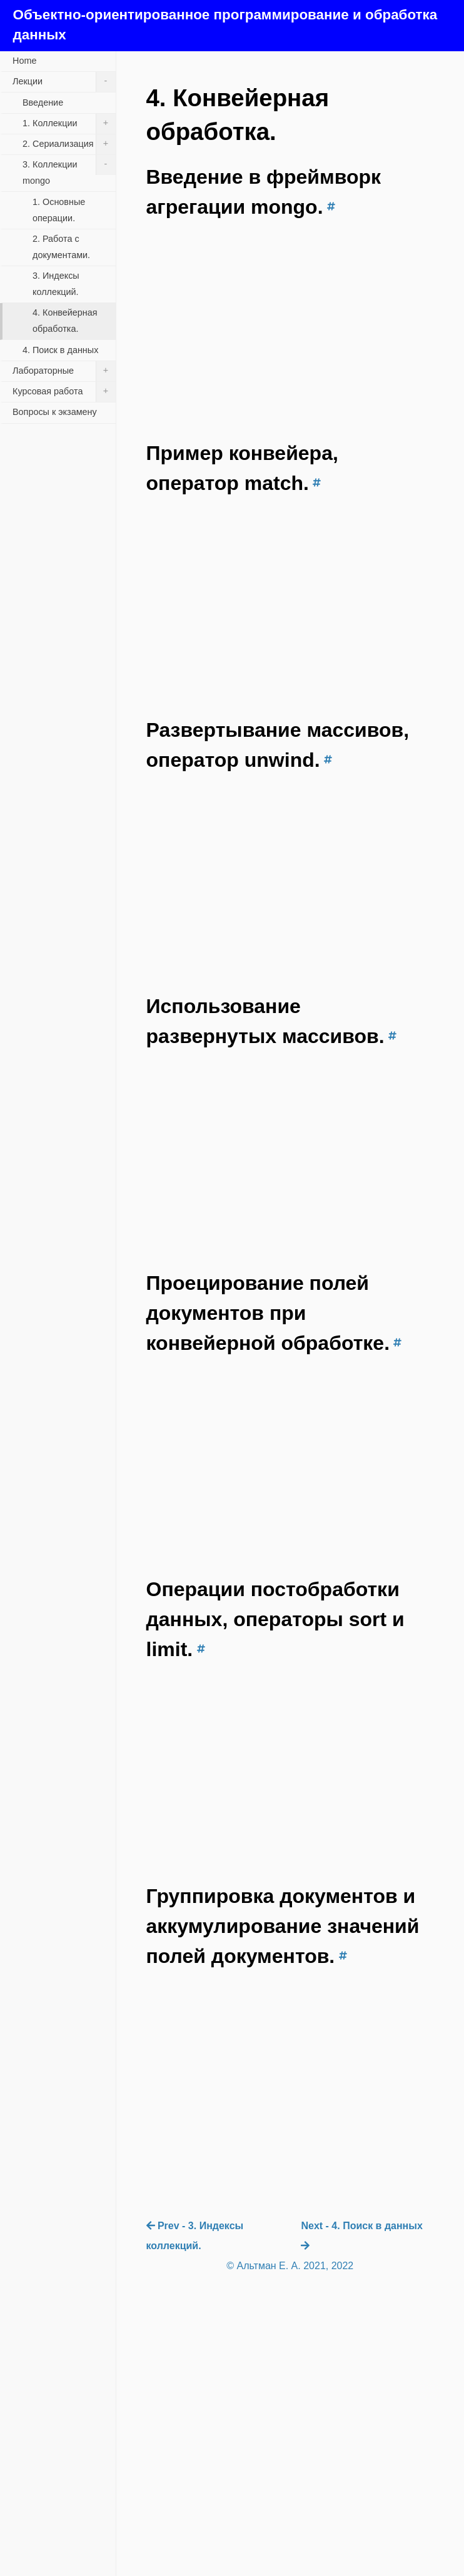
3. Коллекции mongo (69, 170)
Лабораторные (64, 371)
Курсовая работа (64, 392)
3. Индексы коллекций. (56, 284)
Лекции (64, 82)
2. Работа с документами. (61, 247)
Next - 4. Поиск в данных (361, 2235)
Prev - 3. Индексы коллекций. (195, 2235)
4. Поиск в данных (60, 350)
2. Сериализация (69, 144)
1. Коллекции (69, 124)
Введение (43, 102)
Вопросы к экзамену (55, 412)
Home (24, 61)
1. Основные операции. (59, 210)
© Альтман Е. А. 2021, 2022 (289, 2265)
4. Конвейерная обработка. (65, 320)
